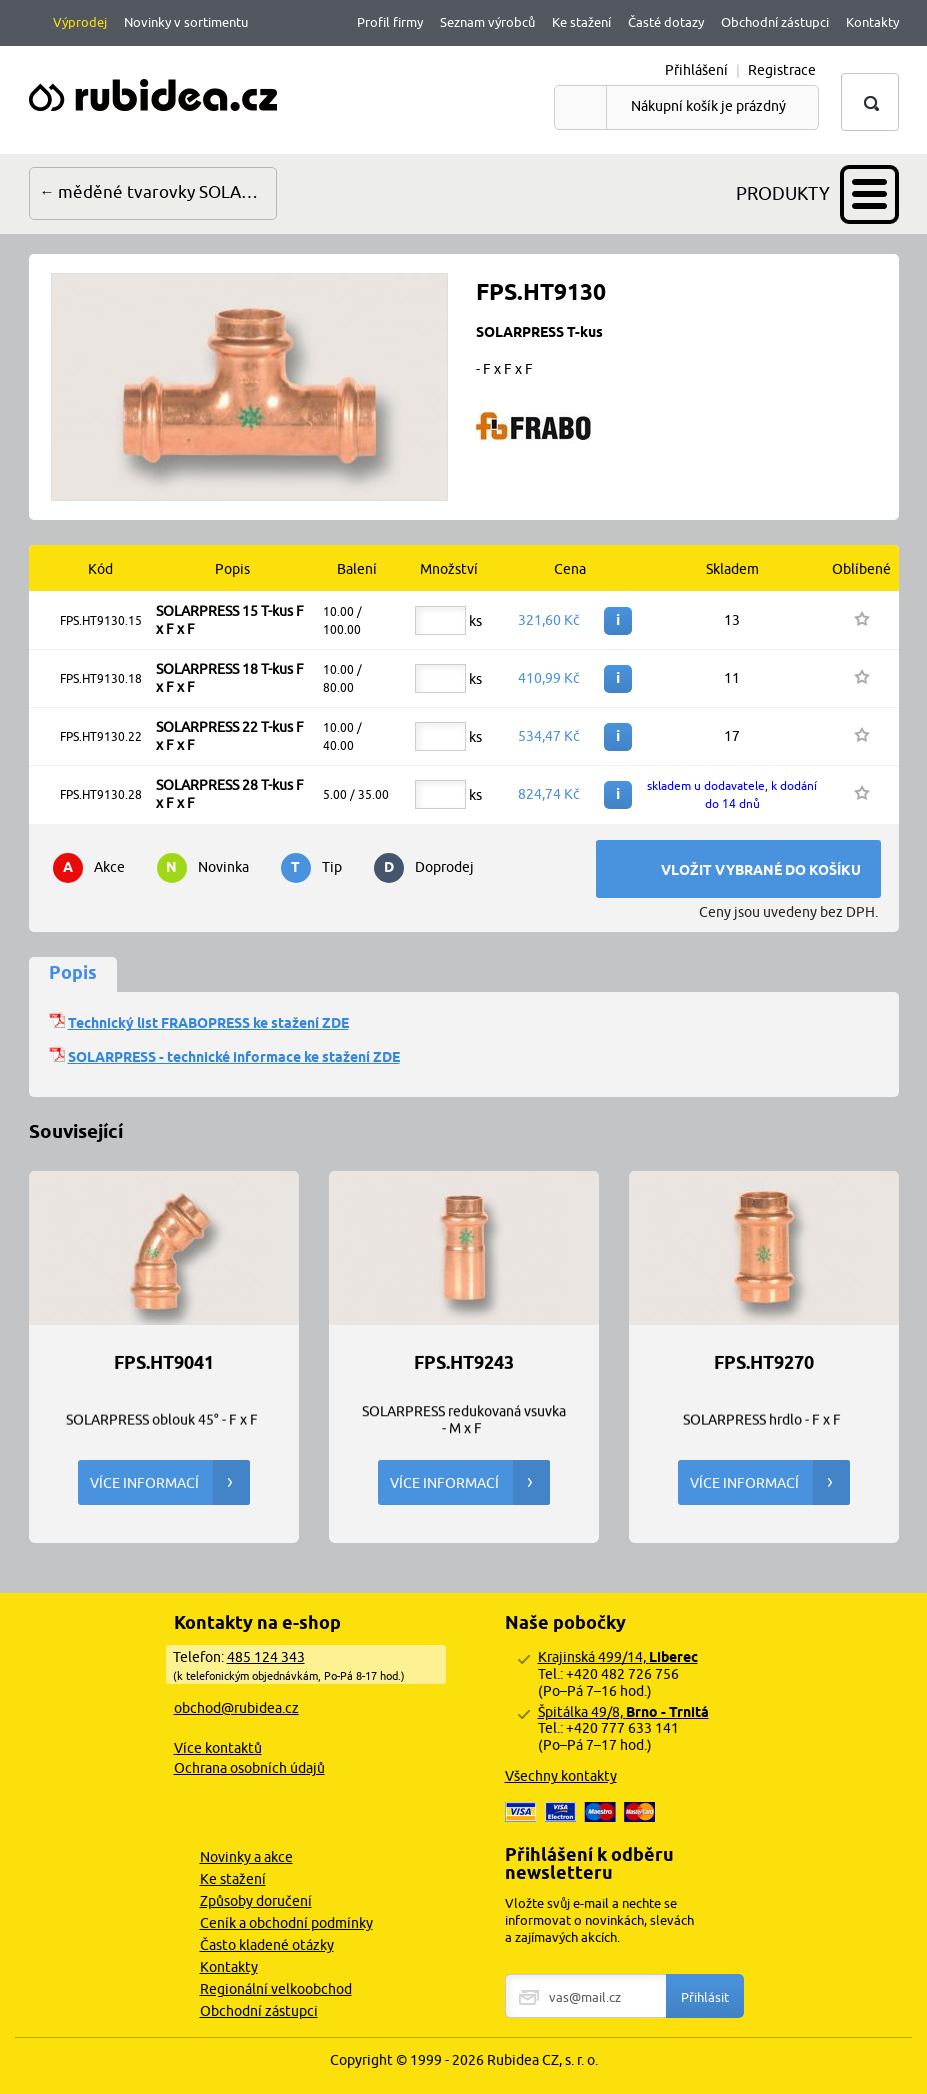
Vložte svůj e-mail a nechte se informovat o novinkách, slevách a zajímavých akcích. (599, 1920)
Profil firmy (390, 22)
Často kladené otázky (267, 1945)
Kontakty (872, 22)
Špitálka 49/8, (623, 1712)
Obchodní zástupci (775, 22)
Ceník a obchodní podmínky (286, 1923)
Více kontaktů (218, 1748)
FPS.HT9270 (764, 1363)
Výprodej (80, 22)
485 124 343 (266, 1657)
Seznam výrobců (487, 22)
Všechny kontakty (561, 1776)
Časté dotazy (666, 22)
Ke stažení (581, 22)
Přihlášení (696, 70)
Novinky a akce (246, 1857)
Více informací (170, 1482)
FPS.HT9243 (464, 1363)
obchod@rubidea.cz (236, 1708)
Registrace (782, 70)
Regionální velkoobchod (276, 1989)
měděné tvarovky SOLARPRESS (167, 192)
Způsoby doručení (256, 1901)
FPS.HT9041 (164, 1363)
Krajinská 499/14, (618, 1657)
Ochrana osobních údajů (249, 1768)
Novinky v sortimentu (186, 22)
